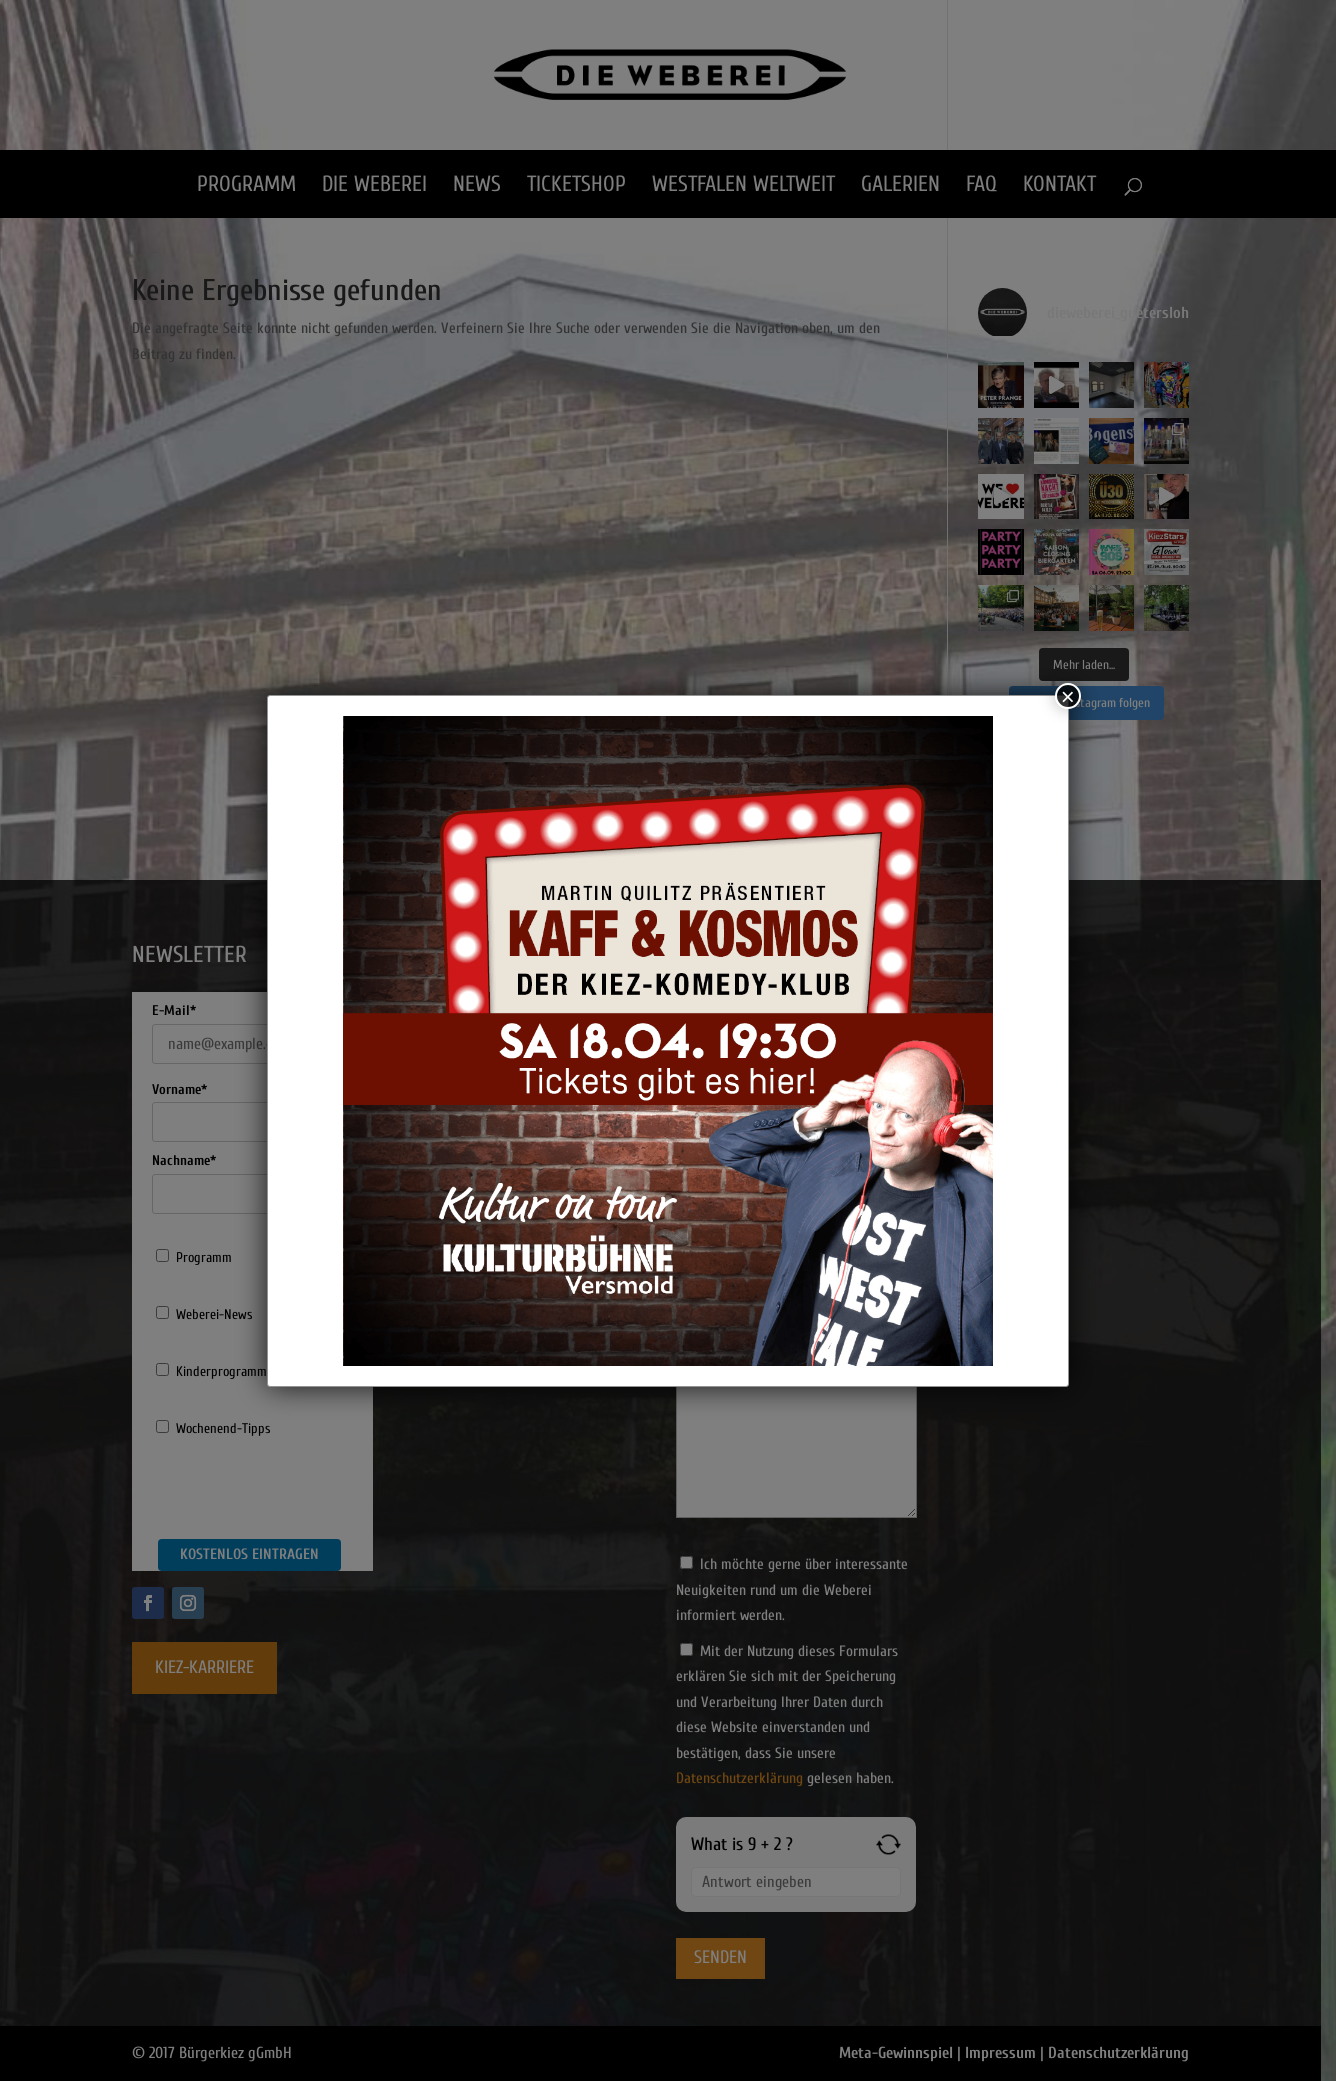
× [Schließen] (1068, 696)
